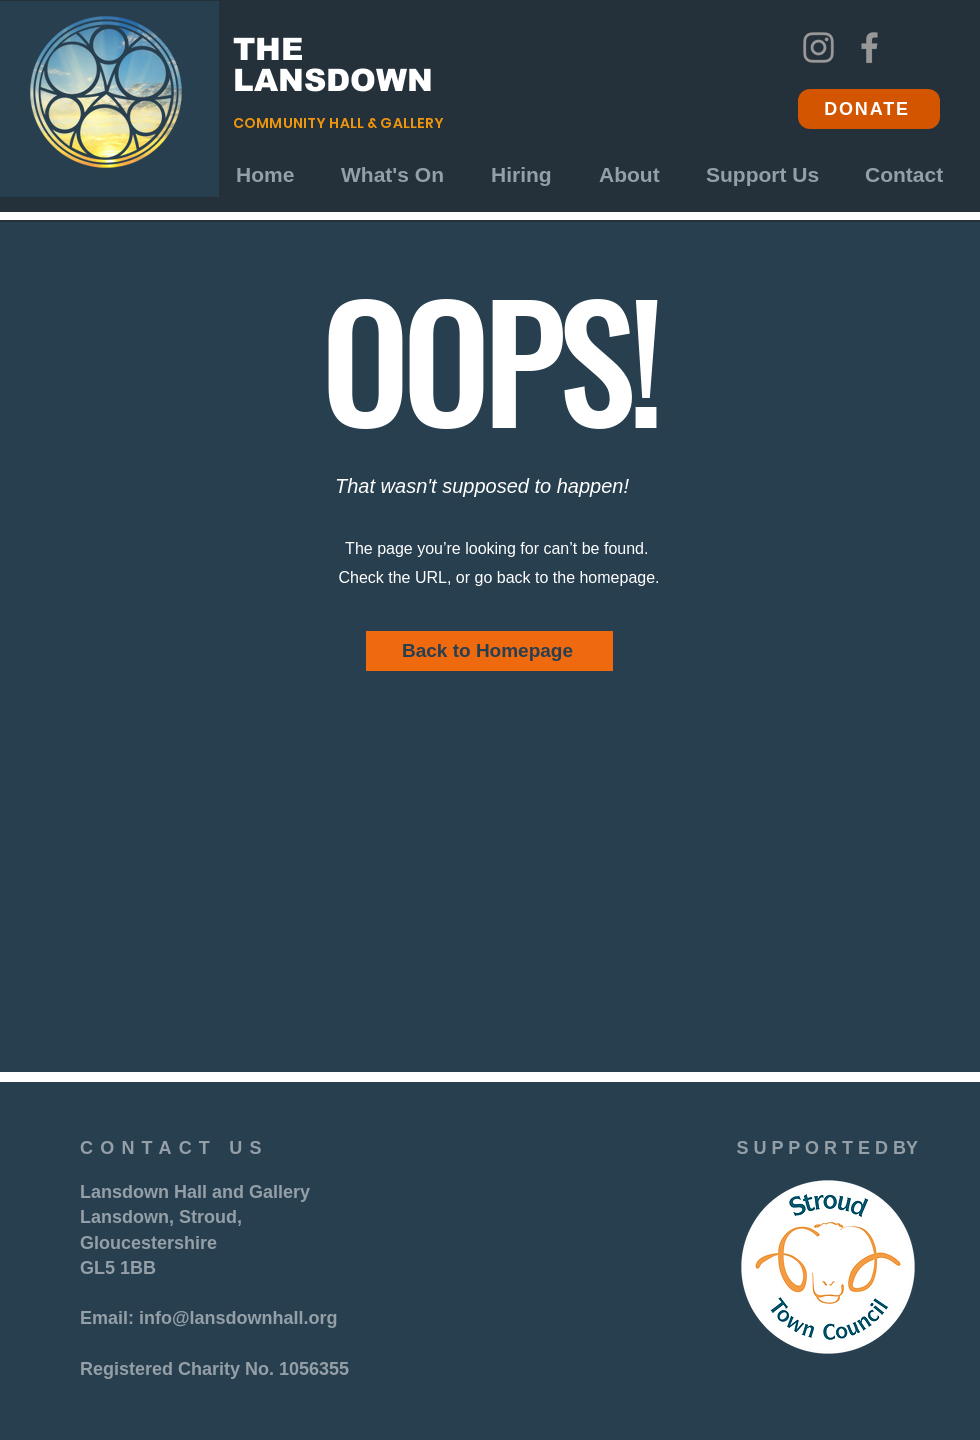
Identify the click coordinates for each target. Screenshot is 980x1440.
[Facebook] (869, 47)
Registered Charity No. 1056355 (214, 1369)
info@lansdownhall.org (238, 1318)
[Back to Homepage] (489, 651)
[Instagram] (818, 47)
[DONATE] (869, 109)
